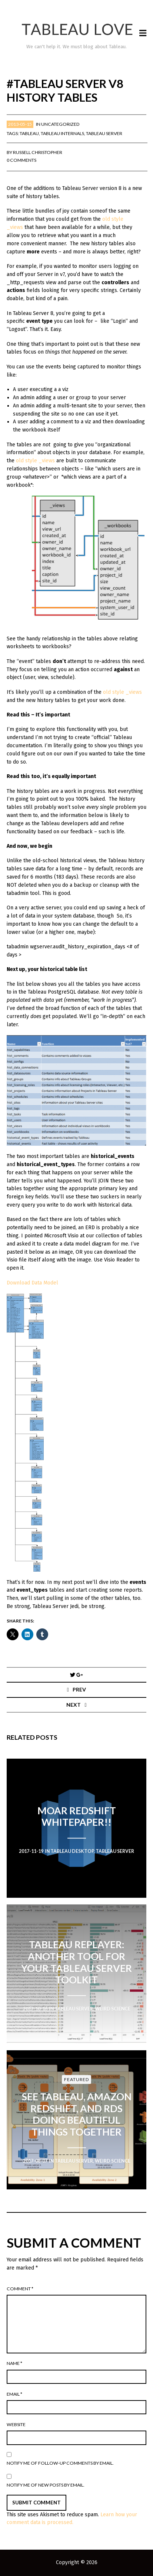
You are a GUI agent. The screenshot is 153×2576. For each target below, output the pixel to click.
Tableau (29, 133)
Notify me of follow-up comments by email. (60, 2463)
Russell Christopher (37, 152)
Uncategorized (60, 124)
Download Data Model (32, 1283)
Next (73, 1705)
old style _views (35, 460)
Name (14, 2363)
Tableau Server (104, 133)
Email (14, 2394)
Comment (20, 2288)
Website (16, 2424)
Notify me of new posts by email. (45, 2485)
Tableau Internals (62, 133)
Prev (79, 1689)
